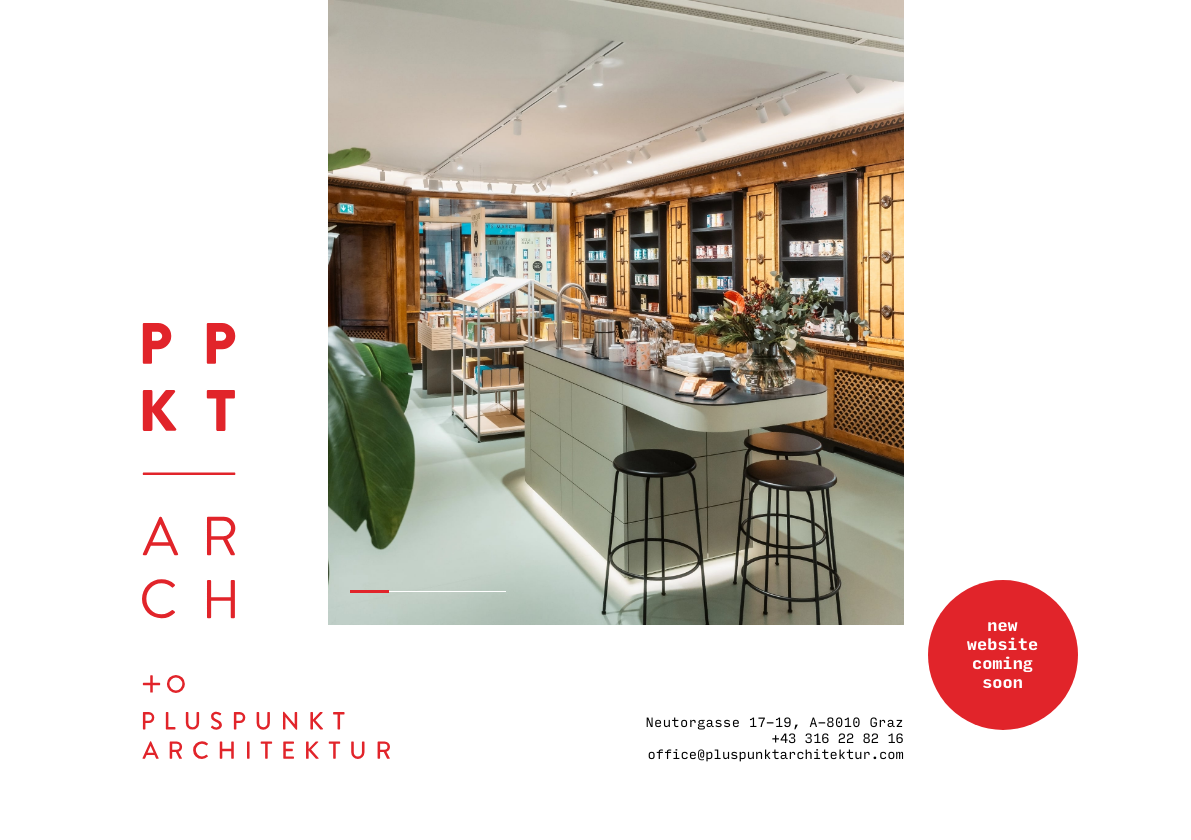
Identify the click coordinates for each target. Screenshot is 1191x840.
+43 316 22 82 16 (838, 739)
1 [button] (369, 591)
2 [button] (408, 591)
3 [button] (447, 591)
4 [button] (486, 591)
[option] (616, 312)
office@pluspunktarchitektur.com (775, 755)
